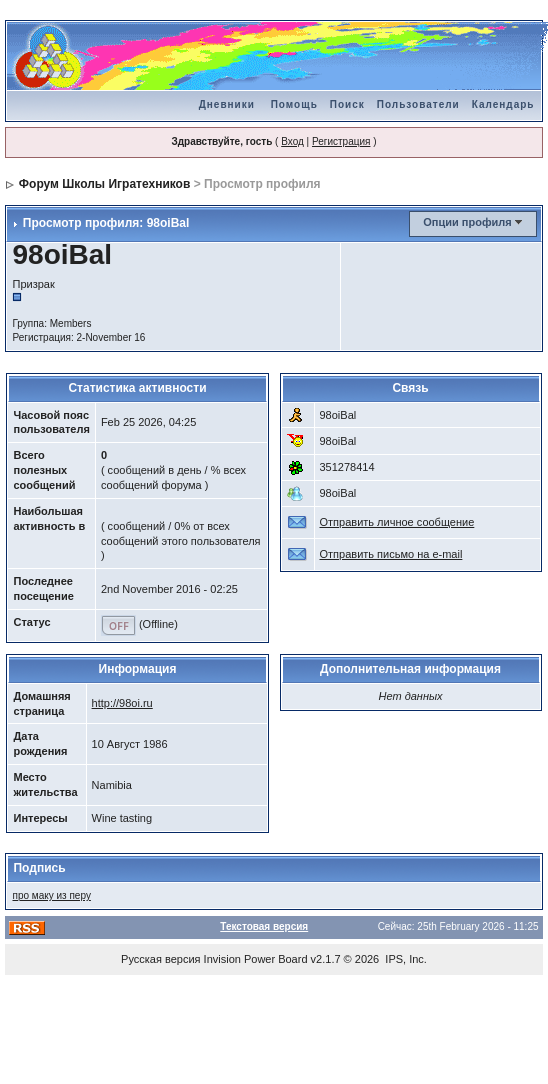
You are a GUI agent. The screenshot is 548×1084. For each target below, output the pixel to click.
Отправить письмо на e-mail (391, 554)
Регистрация (341, 141)
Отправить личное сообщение (397, 522)
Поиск (347, 104)
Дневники (227, 104)
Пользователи (418, 104)
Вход (292, 141)
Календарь (503, 104)
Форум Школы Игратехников (105, 184)
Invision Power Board (256, 959)
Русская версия (160, 959)
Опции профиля (467, 222)
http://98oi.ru (122, 703)
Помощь (294, 104)
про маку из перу (51, 895)
